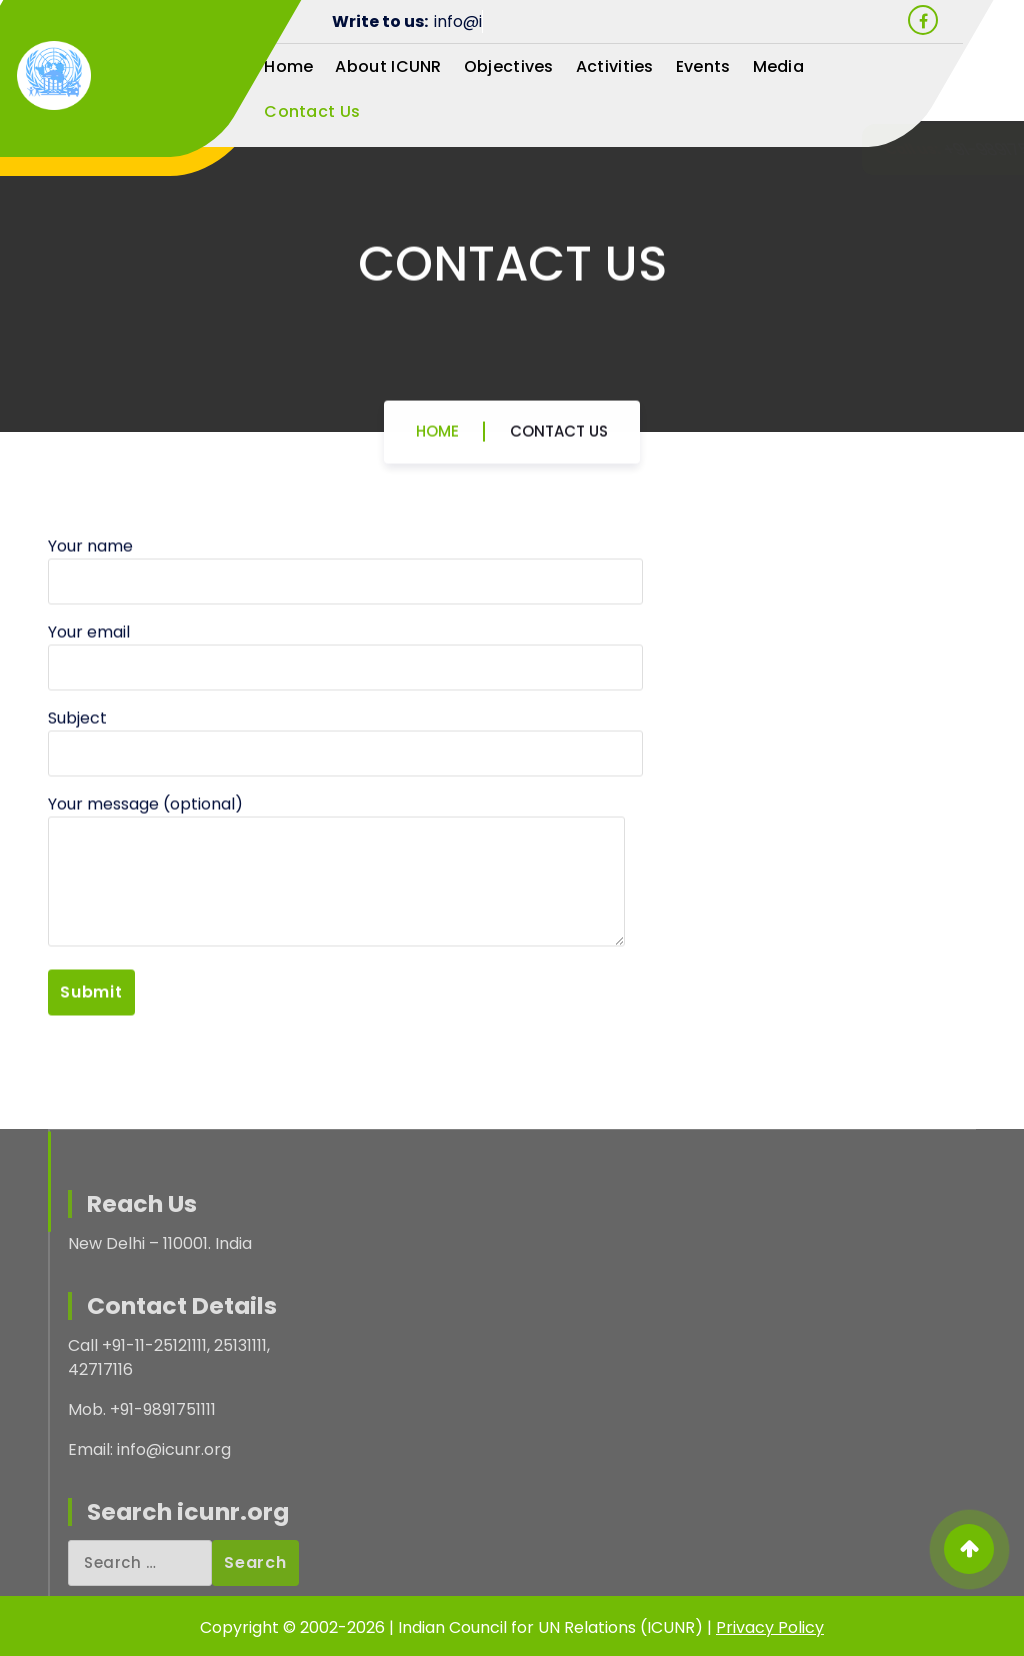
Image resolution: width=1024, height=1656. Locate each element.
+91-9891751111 (800, 149)
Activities (615, 66)
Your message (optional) (336, 933)
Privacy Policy (770, 1627)
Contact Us (312, 111)
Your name (345, 633)
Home (288, 66)
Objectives (509, 66)
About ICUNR (388, 66)
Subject (345, 805)
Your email (345, 719)
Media (779, 66)
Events (703, 66)
